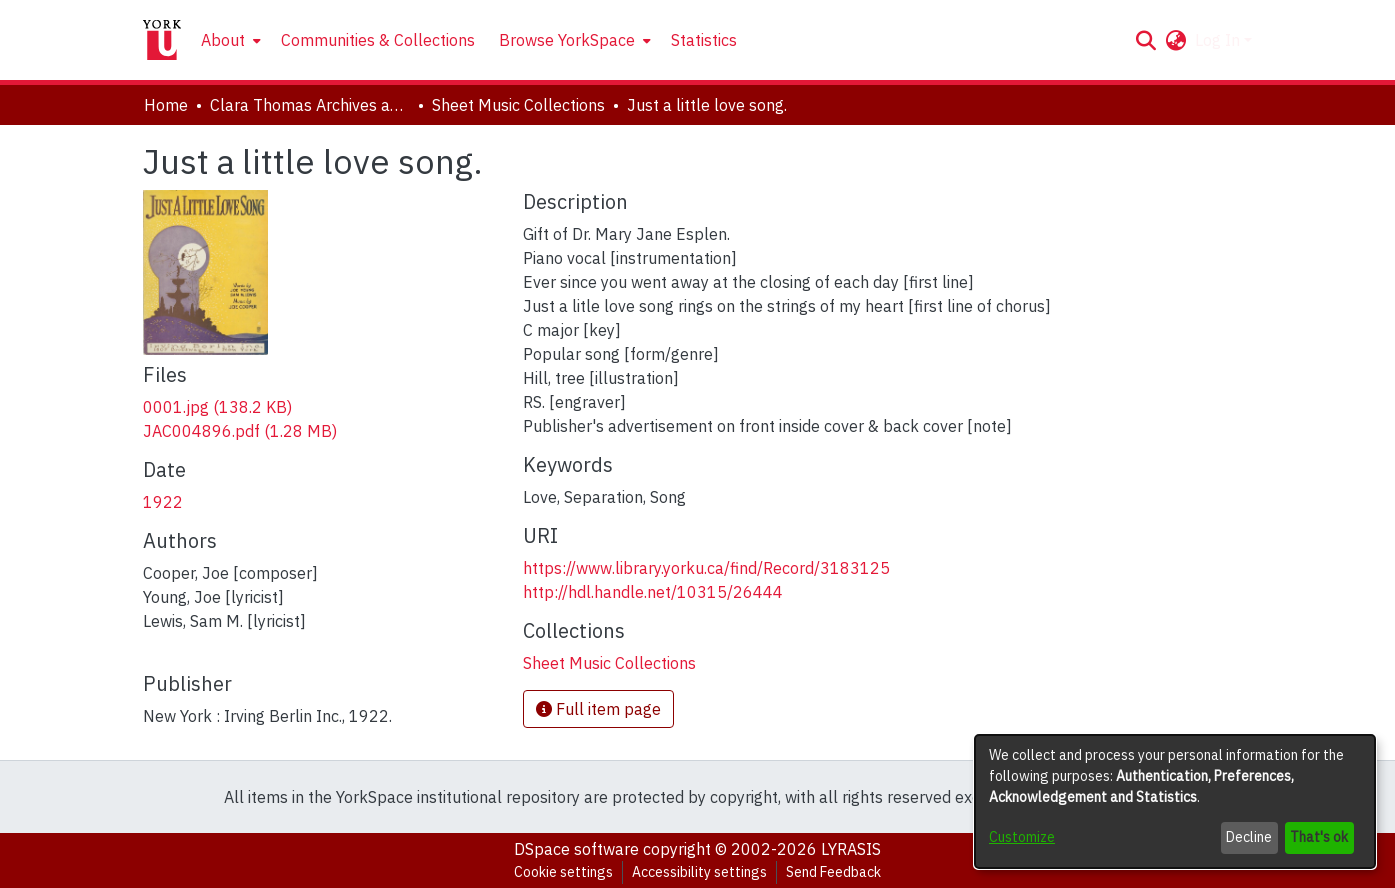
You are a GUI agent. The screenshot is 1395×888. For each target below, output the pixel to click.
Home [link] (166, 105)
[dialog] (1175, 801)
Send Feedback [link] (833, 872)
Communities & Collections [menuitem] (378, 40)
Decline (1249, 837)
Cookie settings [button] (563, 872)
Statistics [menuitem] (704, 40)
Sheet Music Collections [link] (518, 105)
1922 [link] (163, 502)
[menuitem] (229, 40)
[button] (1146, 40)
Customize (1022, 837)
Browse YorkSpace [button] (567, 40)
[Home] (162, 40)
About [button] (223, 40)
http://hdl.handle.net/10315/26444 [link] (653, 592)
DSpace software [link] (576, 849)
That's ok (1319, 837)
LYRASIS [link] (851, 849)
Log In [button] (1219, 40)
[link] (217, 407)
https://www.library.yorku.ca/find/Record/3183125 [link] (706, 568)
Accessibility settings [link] (699, 872)
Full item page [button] (598, 709)
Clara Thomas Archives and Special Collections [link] (310, 105)
